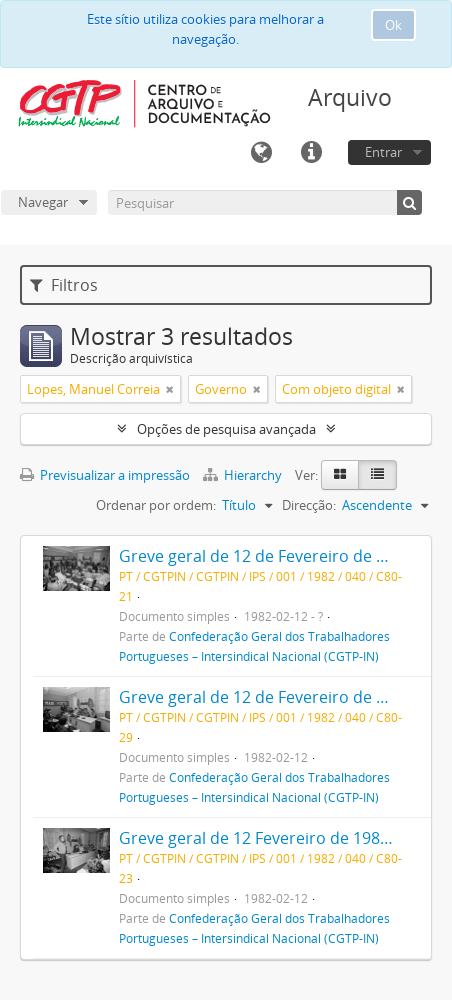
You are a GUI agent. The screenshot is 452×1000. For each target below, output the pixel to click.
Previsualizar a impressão (105, 475)
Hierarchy (244, 475)
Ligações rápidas (311, 153)
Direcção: (309, 505)
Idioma (261, 153)
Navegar (43, 202)
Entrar (383, 152)
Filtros (64, 285)
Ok (393, 25)
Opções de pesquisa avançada (226, 429)
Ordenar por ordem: (156, 505)
